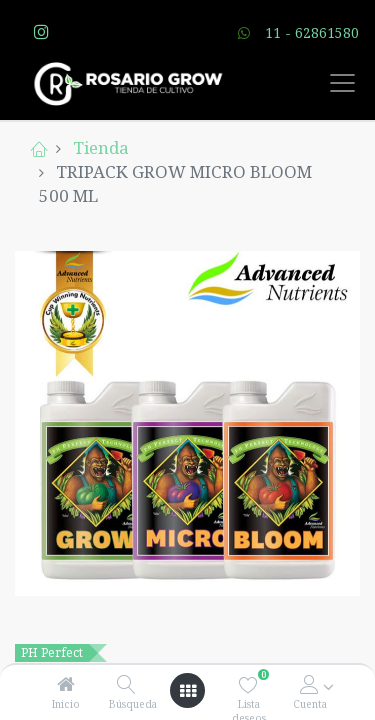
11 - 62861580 (312, 32)
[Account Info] (309, 684)
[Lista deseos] (248, 684)
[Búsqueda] (126, 684)
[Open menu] (188, 691)
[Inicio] (66, 684)
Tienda (101, 147)
